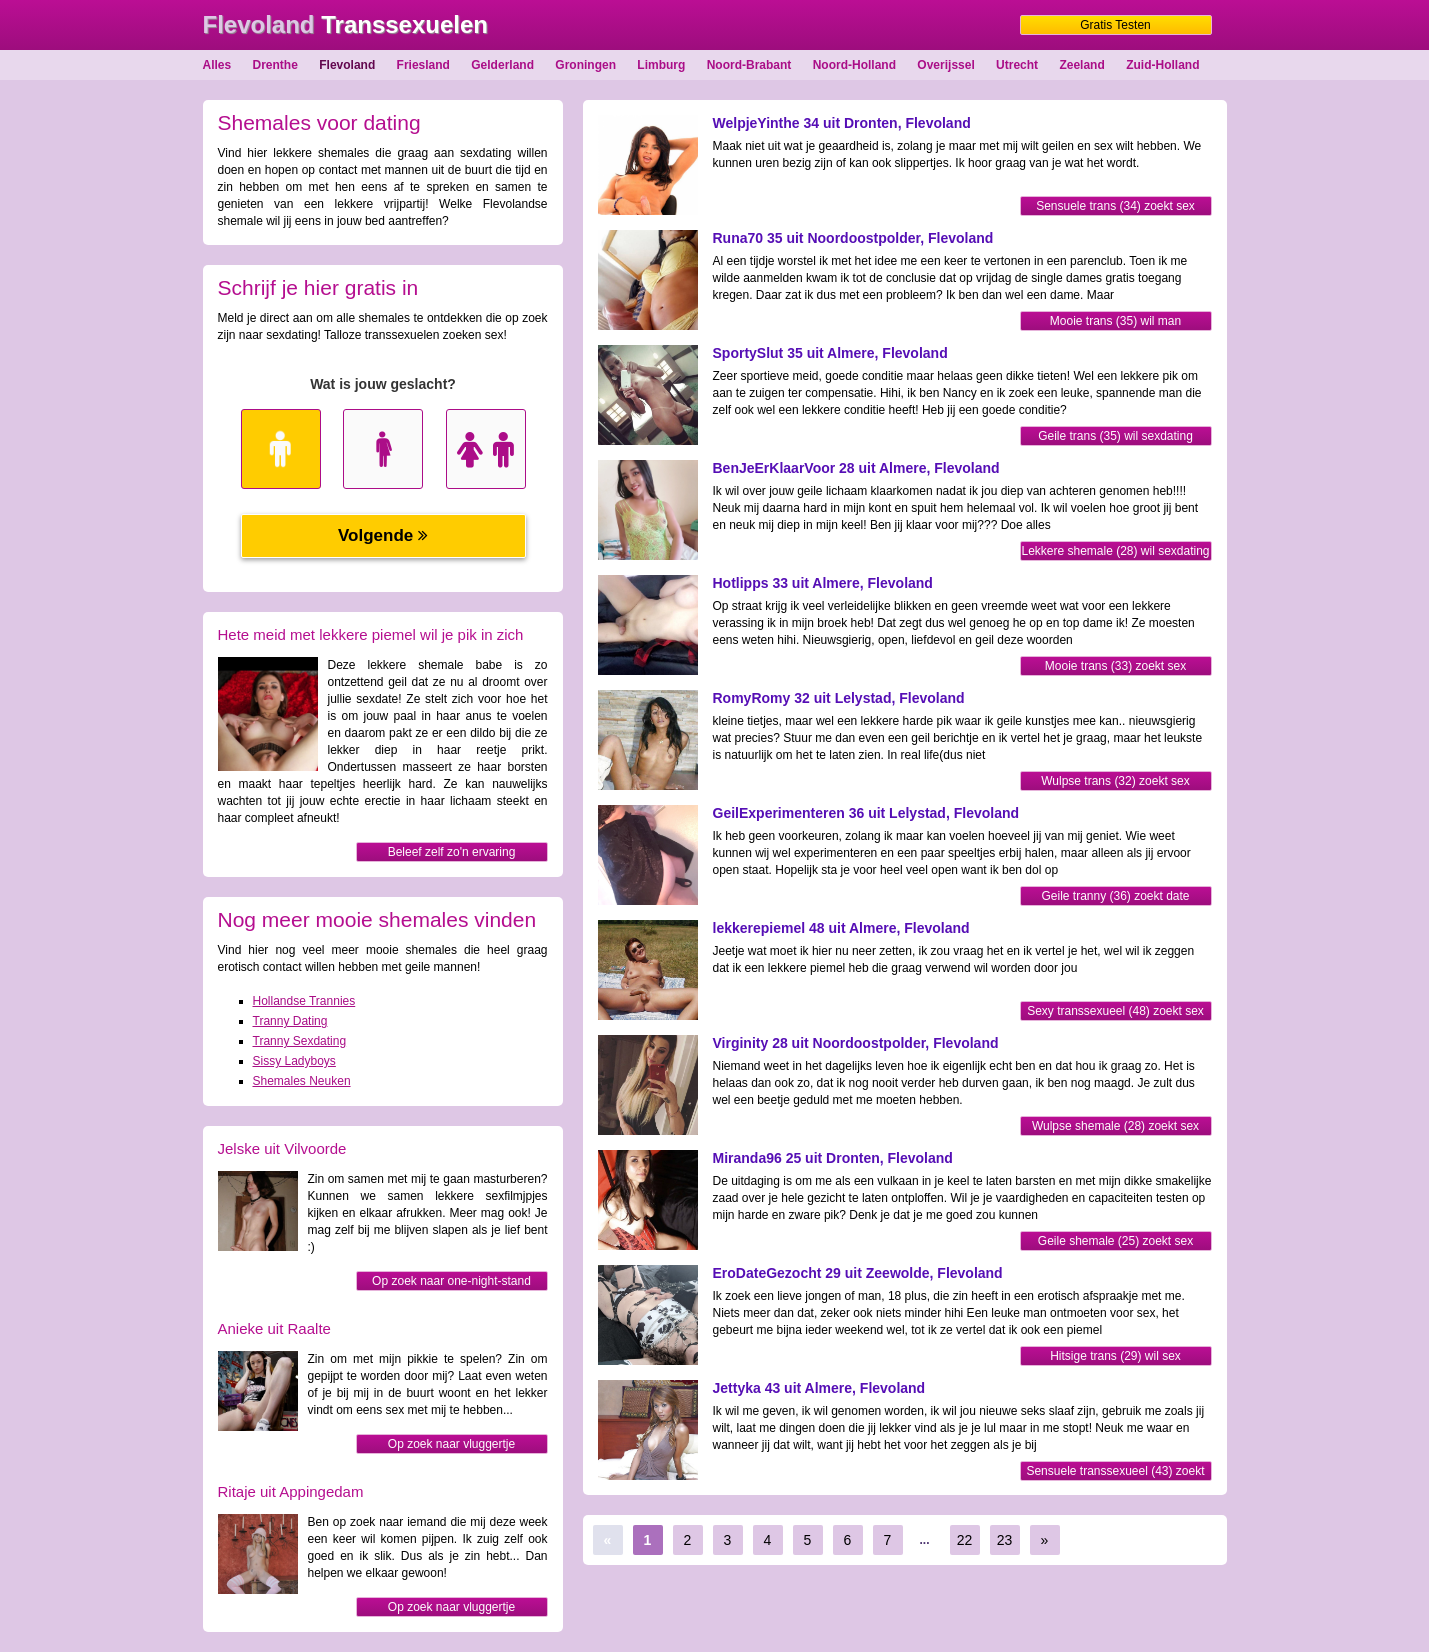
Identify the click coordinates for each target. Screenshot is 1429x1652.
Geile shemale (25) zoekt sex (1115, 1241)
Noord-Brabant (749, 65)
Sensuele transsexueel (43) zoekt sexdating (1115, 1472)
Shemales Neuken (302, 1081)
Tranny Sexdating (300, 1041)
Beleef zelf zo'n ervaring (452, 852)
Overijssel (945, 65)
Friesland (423, 65)
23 (1005, 1540)
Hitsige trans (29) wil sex (1115, 1356)
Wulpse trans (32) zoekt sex (1115, 781)
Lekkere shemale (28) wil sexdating (1115, 551)
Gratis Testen (1115, 25)
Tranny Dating (290, 1021)
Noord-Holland (854, 65)
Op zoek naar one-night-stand (451, 1281)
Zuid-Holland (1162, 65)
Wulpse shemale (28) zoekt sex (1115, 1126)
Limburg (661, 65)
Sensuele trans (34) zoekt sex (1115, 206)
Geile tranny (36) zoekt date (1115, 896)
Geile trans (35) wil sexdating (1115, 436)
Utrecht (1017, 65)
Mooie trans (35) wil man (1115, 321)
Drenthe (275, 65)
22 (965, 1540)
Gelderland (502, 65)
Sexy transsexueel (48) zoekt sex (1115, 1011)
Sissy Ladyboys (294, 1061)
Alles (217, 65)
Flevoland (347, 65)
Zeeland (1081, 65)
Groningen (585, 65)
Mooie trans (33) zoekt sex (1115, 666)
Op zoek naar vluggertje (451, 1444)
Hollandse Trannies (304, 1001)
